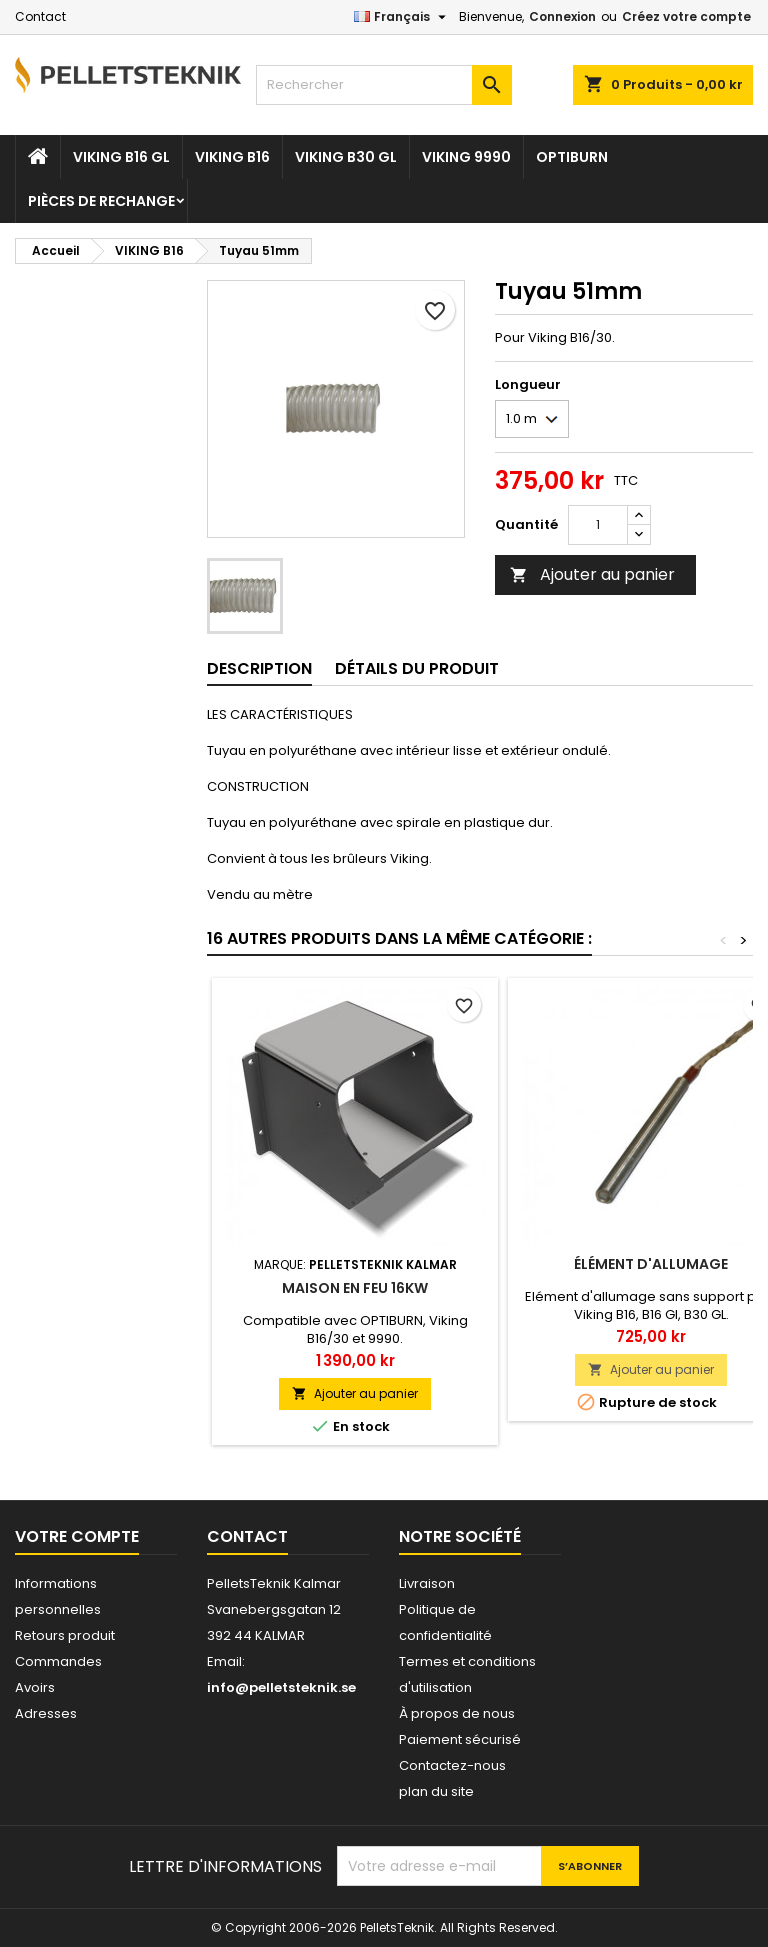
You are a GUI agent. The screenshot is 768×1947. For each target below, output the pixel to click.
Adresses (46, 1713)
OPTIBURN (572, 157)
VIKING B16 (232, 157)
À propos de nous (457, 1713)
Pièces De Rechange (101, 201)
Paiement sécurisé (460, 1739)
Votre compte (77, 1536)
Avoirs (35, 1687)
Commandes (58, 1661)
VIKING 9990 (466, 157)
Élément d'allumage (651, 1264)
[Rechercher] (384, 85)
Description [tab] (259, 668)
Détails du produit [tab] (417, 668)
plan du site (436, 1791)
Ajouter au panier (592, 574)
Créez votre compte (686, 16)
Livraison (427, 1583)
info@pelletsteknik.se (281, 1687)
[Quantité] (598, 525)
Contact (40, 16)
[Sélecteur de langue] (402, 17)
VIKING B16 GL (121, 157)
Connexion (562, 16)
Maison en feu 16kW (355, 1288)
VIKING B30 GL (346, 157)
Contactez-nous (452, 1765)
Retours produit (65, 1635)
